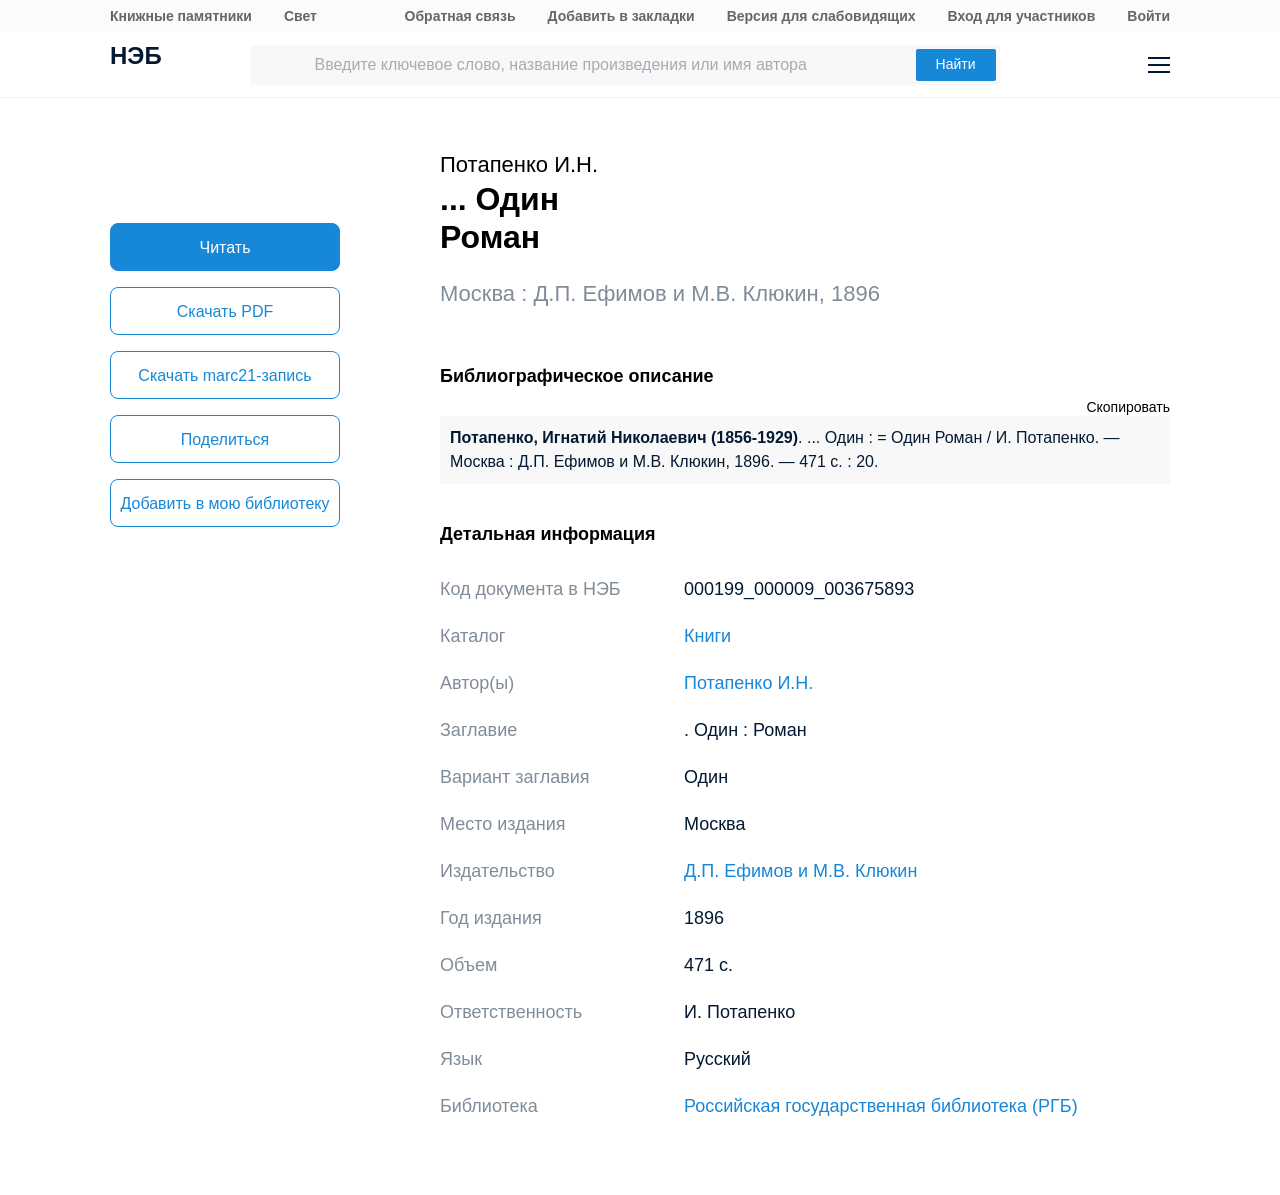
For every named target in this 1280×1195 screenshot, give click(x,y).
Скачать (225, 311)
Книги (707, 636)
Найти (956, 64)
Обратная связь (460, 16)
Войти (1148, 16)
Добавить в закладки (621, 16)
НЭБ (136, 58)
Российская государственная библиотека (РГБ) (881, 1106)
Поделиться (225, 439)
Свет (300, 16)
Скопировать (1128, 407)
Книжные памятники (181, 16)
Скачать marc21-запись (224, 375)
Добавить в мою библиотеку (224, 503)
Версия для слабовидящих (821, 16)
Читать (225, 247)
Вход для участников (1022, 16)
